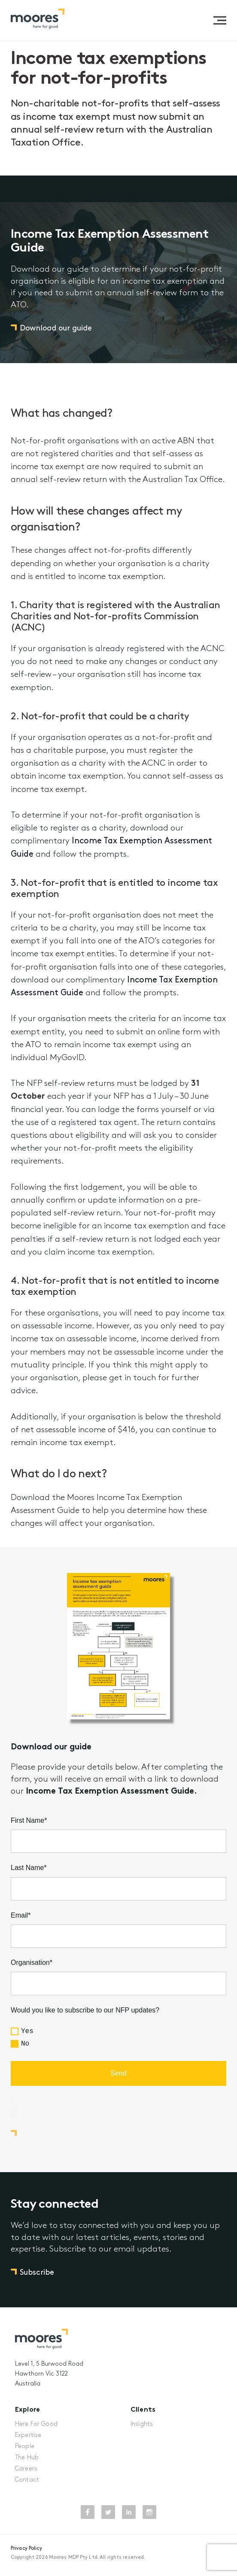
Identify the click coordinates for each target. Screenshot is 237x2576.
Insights (142, 2421)
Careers (26, 2465)
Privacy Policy (26, 2545)
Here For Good (36, 2421)
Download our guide (56, 335)
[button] (219, 20)
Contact (27, 2476)
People (24, 2443)
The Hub (27, 2454)
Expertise (28, 2432)
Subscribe (37, 2276)
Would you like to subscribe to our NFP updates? (85, 2014)
